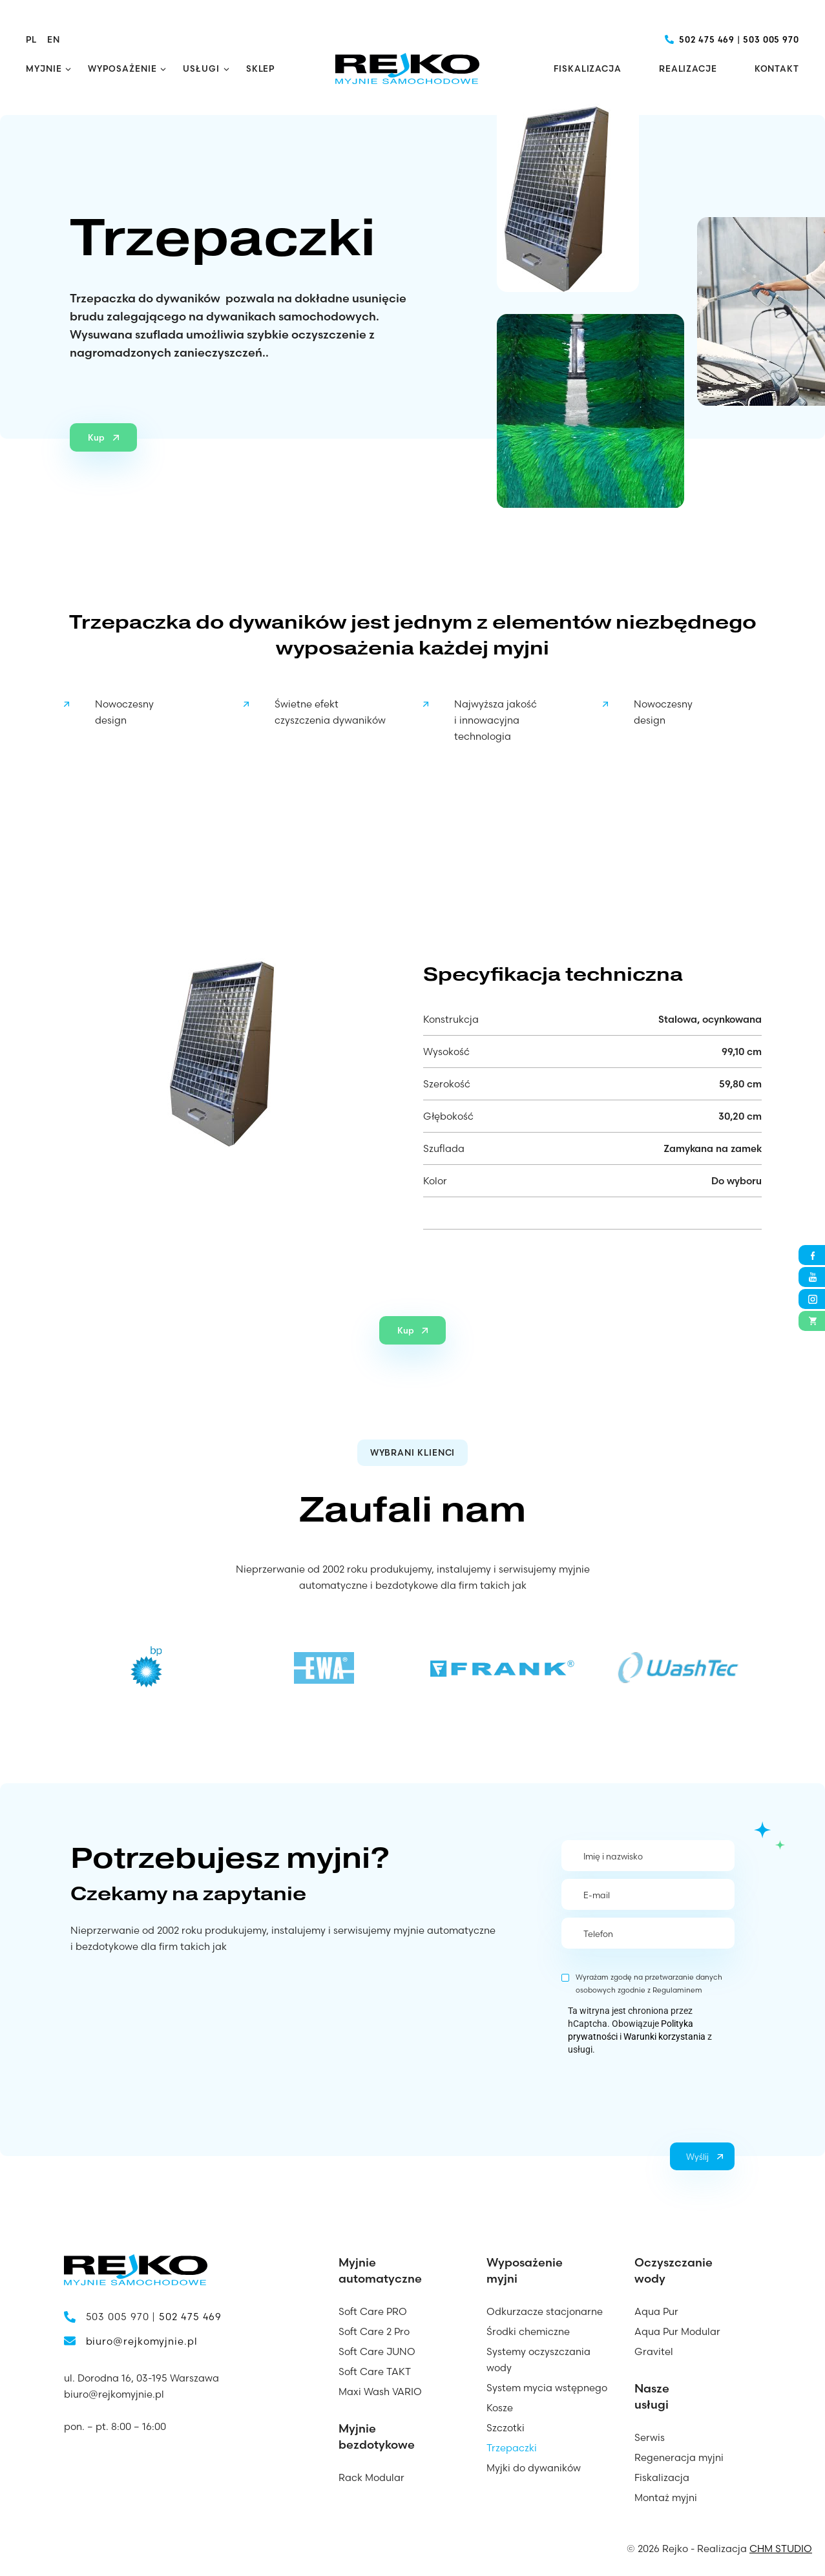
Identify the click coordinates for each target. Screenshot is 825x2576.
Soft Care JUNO (377, 2351)
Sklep (260, 68)
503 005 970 (771, 39)
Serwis (649, 2437)
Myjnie (43, 68)
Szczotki (505, 2428)
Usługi (201, 68)
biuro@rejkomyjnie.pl (142, 2341)
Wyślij (697, 2157)
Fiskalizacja (587, 68)
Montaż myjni (665, 2497)
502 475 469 (707, 39)
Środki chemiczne (528, 2331)
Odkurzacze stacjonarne (544, 2311)
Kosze (499, 2408)
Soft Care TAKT (375, 2371)
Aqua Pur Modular (677, 2331)
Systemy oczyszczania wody (538, 2359)
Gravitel (653, 2351)
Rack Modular (371, 2477)
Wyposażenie (122, 68)
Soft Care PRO (373, 2311)
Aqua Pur (656, 2311)
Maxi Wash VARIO (380, 2391)
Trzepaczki (511, 2448)
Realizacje (688, 68)
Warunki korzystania (664, 2036)
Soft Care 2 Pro (374, 2331)
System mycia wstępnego (546, 2388)
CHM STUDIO (780, 2548)
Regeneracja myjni (679, 2457)
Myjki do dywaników (533, 2468)
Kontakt (777, 68)
